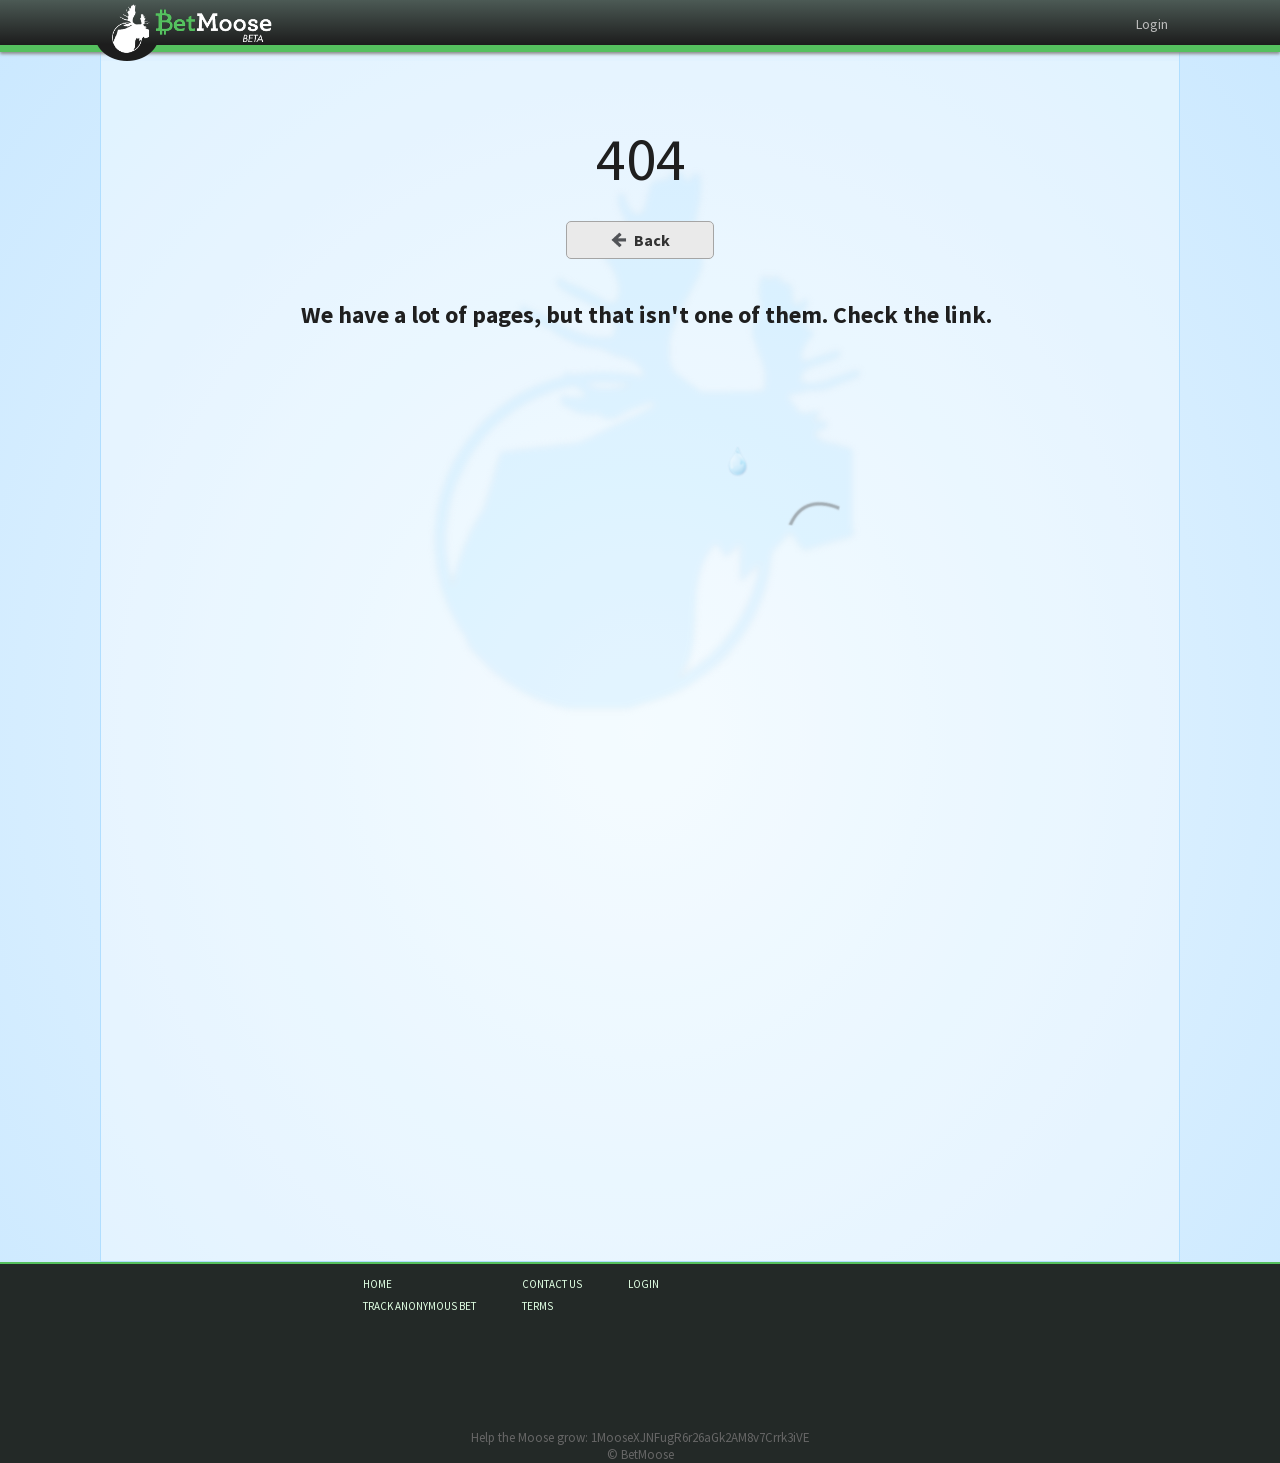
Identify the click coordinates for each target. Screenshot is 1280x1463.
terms (537, 1306)
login (643, 1284)
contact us (552, 1284)
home (377, 1284)
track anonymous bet (419, 1306)
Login (1152, 24)
